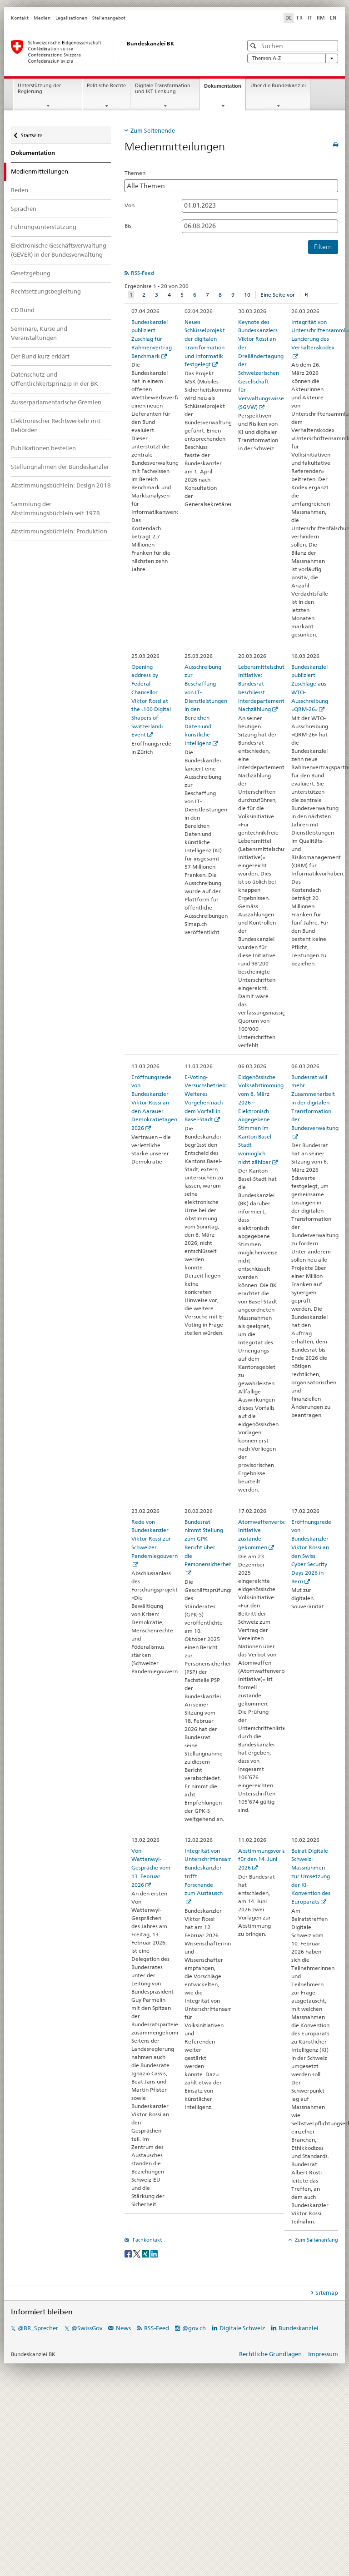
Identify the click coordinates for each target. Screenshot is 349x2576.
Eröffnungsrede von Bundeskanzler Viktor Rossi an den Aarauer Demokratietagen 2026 (154, 1102)
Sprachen (23, 208)
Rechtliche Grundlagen (270, 2353)
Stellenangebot (108, 17)
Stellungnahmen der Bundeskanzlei (60, 466)
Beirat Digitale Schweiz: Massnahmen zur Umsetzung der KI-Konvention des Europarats (310, 1876)
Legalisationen (71, 17)
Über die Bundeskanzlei (278, 86)
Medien (42, 17)
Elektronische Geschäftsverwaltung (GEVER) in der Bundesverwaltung (58, 250)
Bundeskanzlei (299, 2328)
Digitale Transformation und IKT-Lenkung (162, 88)
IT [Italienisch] (310, 18)
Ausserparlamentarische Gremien (56, 402)
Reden (19, 190)
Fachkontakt (146, 2240)
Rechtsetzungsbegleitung (46, 291)
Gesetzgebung (30, 273)
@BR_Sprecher (38, 2328)
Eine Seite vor (277, 294)
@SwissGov (86, 2328)
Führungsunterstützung (43, 226)
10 (247, 294)
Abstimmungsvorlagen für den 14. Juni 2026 (266, 1859)
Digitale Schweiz (243, 2328)
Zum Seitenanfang (316, 2240)
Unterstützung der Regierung (39, 88)
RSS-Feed (142, 272)
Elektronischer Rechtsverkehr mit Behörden (55, 425)
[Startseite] (117, 51)
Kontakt (20, 17)
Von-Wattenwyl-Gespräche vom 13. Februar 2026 (150, 1867)
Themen (135, 172)
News (123, 2328)
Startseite (31, 132)
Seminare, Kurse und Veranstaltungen (39, 333)
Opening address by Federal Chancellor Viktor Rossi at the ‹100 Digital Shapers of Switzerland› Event (151, 700)
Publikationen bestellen (43, 448)
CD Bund (23, 309)
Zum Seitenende (152, 130)
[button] (254, 45)
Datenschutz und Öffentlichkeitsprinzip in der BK (54, 379)
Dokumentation (224, 88)
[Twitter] (137, 2253)
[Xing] (146, 2253)
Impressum (323, 2353)
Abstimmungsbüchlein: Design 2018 (61, 485)
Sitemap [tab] (326, 2292)
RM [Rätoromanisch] (321, 18)
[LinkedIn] (154, 2253)
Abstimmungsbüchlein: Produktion (59, 531)
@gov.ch (194, 2328)
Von (130, 205)
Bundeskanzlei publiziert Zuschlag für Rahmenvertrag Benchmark (151, 338)
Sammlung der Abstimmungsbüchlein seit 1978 (55, 508)
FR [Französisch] (300, 18)
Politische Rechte (106, 86)
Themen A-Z (292, 58)
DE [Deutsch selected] (288, 18)
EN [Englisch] (333, 18)
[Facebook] (129, 2253)
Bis (128, 225)
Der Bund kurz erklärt (40, 356)
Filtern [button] (323, 246)
